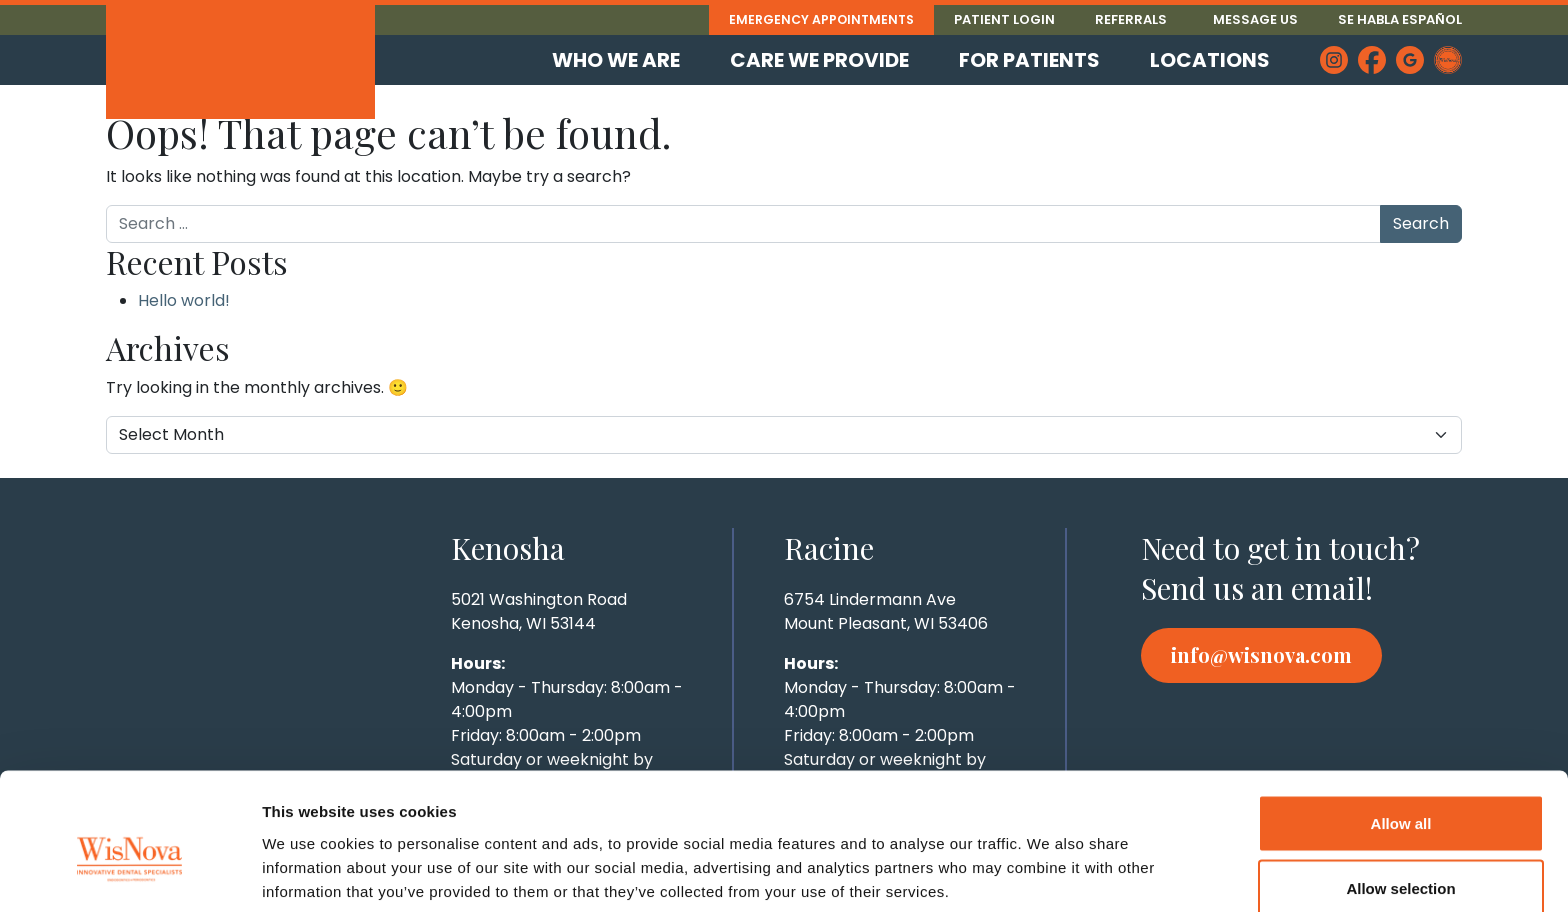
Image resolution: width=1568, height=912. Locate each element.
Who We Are (616, 60)
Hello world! (184, 300)
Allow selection (1400, 793)
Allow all (1401, 727)
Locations (1210, 60)
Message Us (1255, 19)
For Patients (1029, 60)
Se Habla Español (1400, 19)
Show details (1049, 860)
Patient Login (1004, 19)
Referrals (1131, 19)
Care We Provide (819, 60)
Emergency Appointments (818, 19)
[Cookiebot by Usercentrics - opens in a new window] (129, 873)
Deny (1401, 858)
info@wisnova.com (1261, 654)
